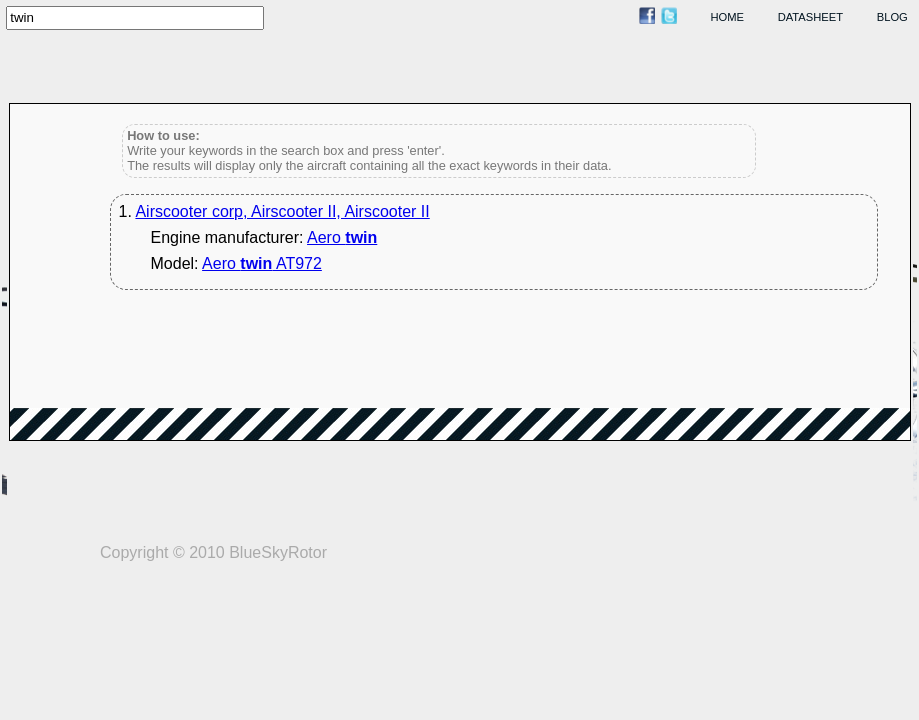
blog (892, 17)
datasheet (810, 17)
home (728, 17)
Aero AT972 (262, 263)
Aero (342, 237)
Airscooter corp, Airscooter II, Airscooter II (282, 211)
